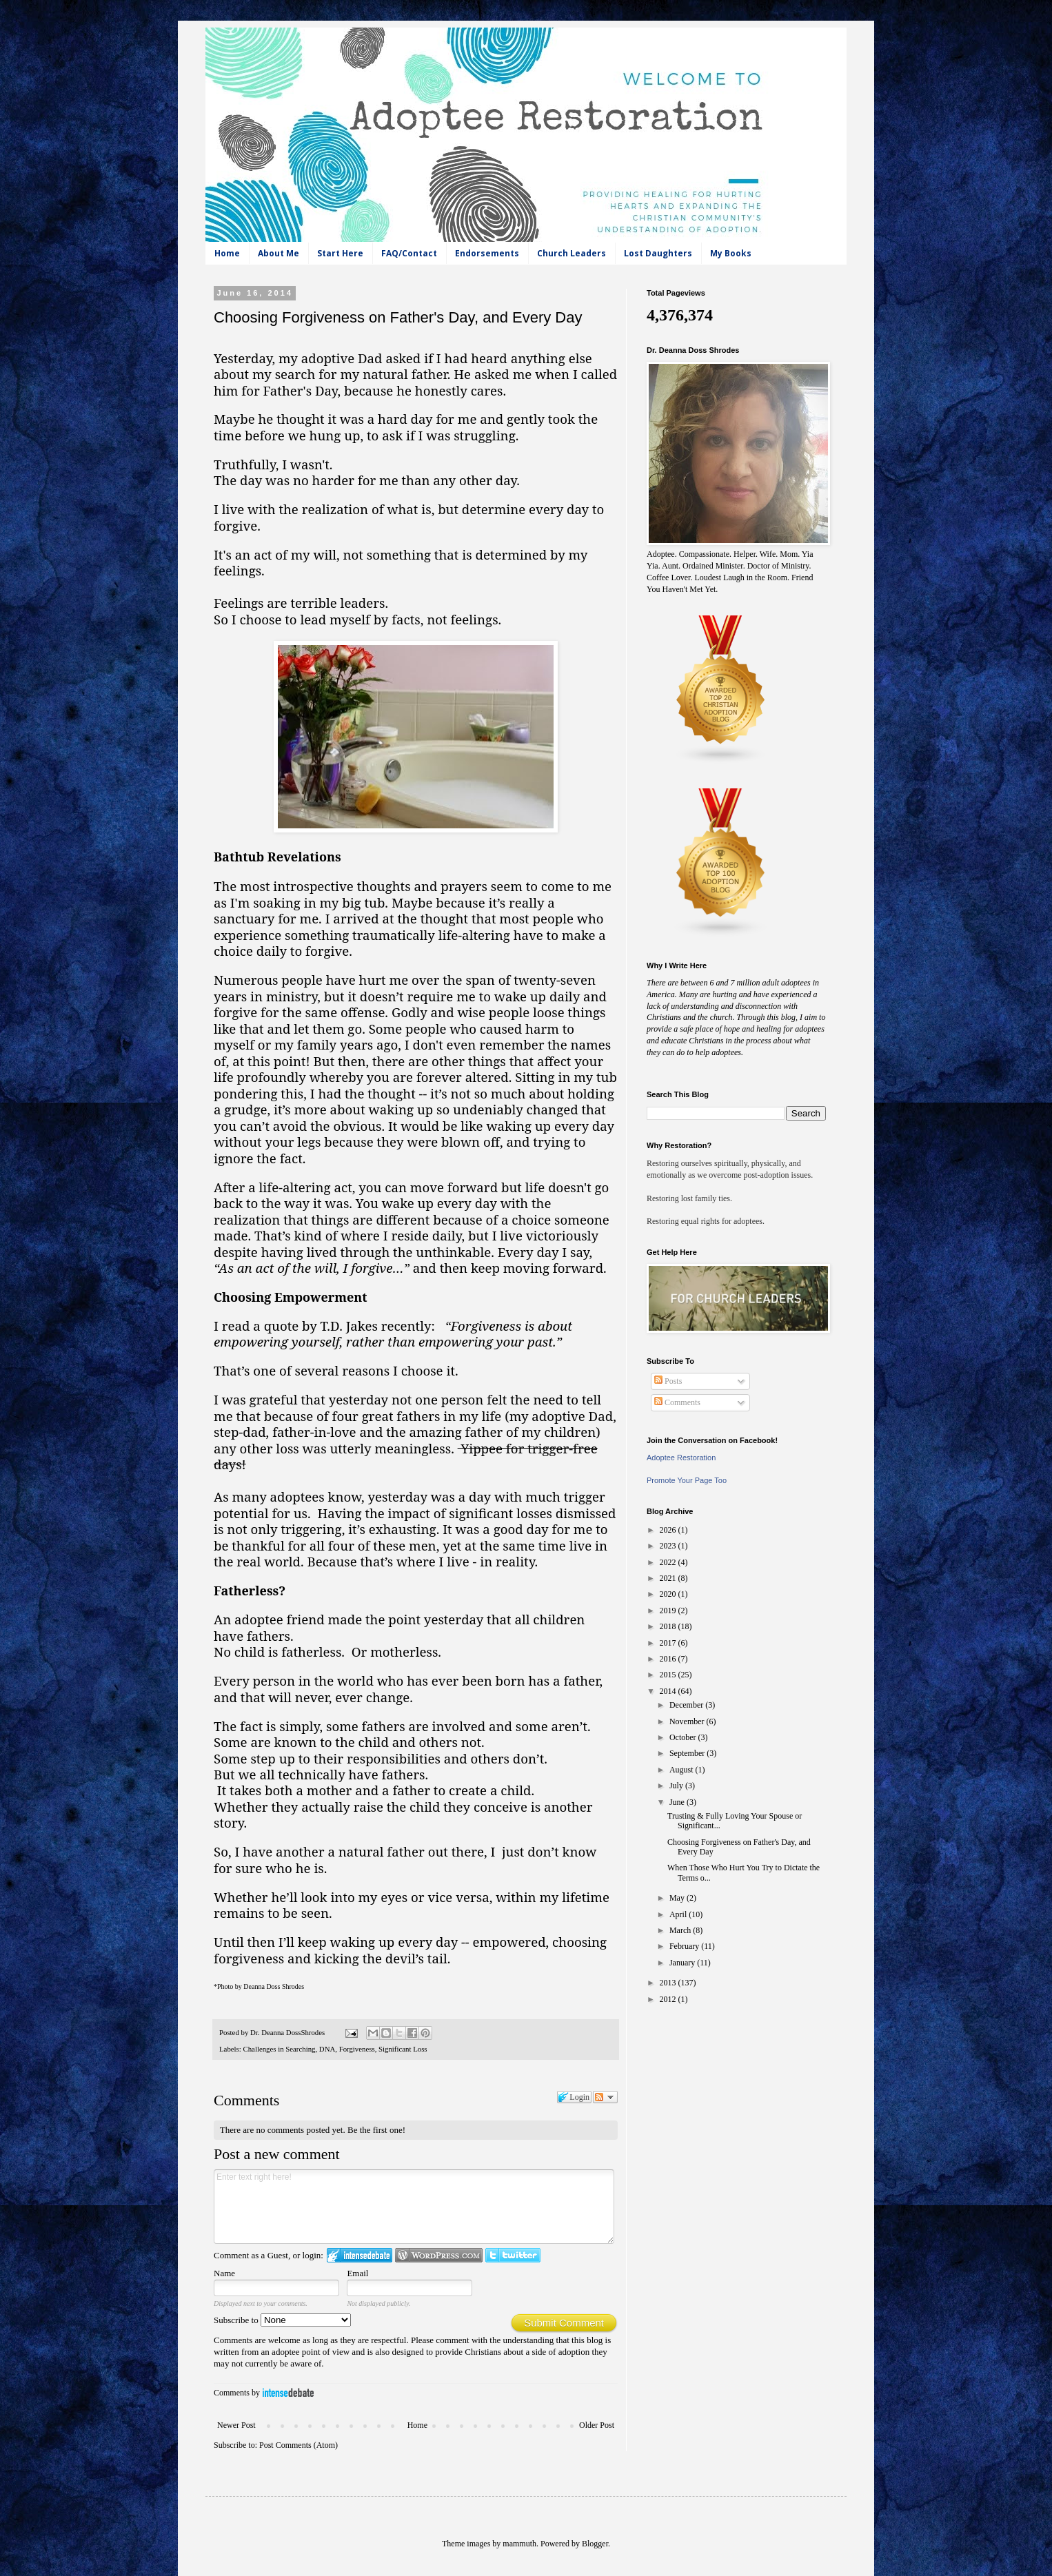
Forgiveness (357, 2049)
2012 (669, 1999)
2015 (669, 1674)
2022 (669, 1562)
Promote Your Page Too (687, 1480)
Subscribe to (282, 2320)
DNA (327, 2049)
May (678, 1898)
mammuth (519, 2543)
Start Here (340, 253)
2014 (669, 1691)
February (685, 1946)
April (679, 1914)
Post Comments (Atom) (298, 2445)
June (678, 1802)
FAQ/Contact (409, 253)
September (688, 1753)
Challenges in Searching (279, 2049)
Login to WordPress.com (439, 2255)
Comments (677, 1402)
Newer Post (236, 2425)
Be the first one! (376, 2130)
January (683, 1962)
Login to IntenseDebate (359, 2255)
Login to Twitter (512, 2255)
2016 (669, 1659)
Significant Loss (402, 2049)
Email (357, 2273)
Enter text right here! (414, 2206)
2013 (669, 1982)
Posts (668, 1381)
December (687, 1705)
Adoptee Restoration (681, 1457)
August (682, 1770)
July (677, 1785)
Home (227, 253)
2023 (669, 1546)
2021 (669, 1578)
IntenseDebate (288, 2392)
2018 (669, 1626)
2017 (669, 1643)
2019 (669, 1610)
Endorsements (487, 253)
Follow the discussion (605, 2097)
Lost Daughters (658, 253)
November (688, 1721)
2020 (669, 1594)
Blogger (595, 2543)
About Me (278, 253)
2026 (669, 1530)
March (681, 1930)
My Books (730, 253)
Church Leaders (571, 253)
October (683, 1737)
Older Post (596, 2425)
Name (224, 2273)
